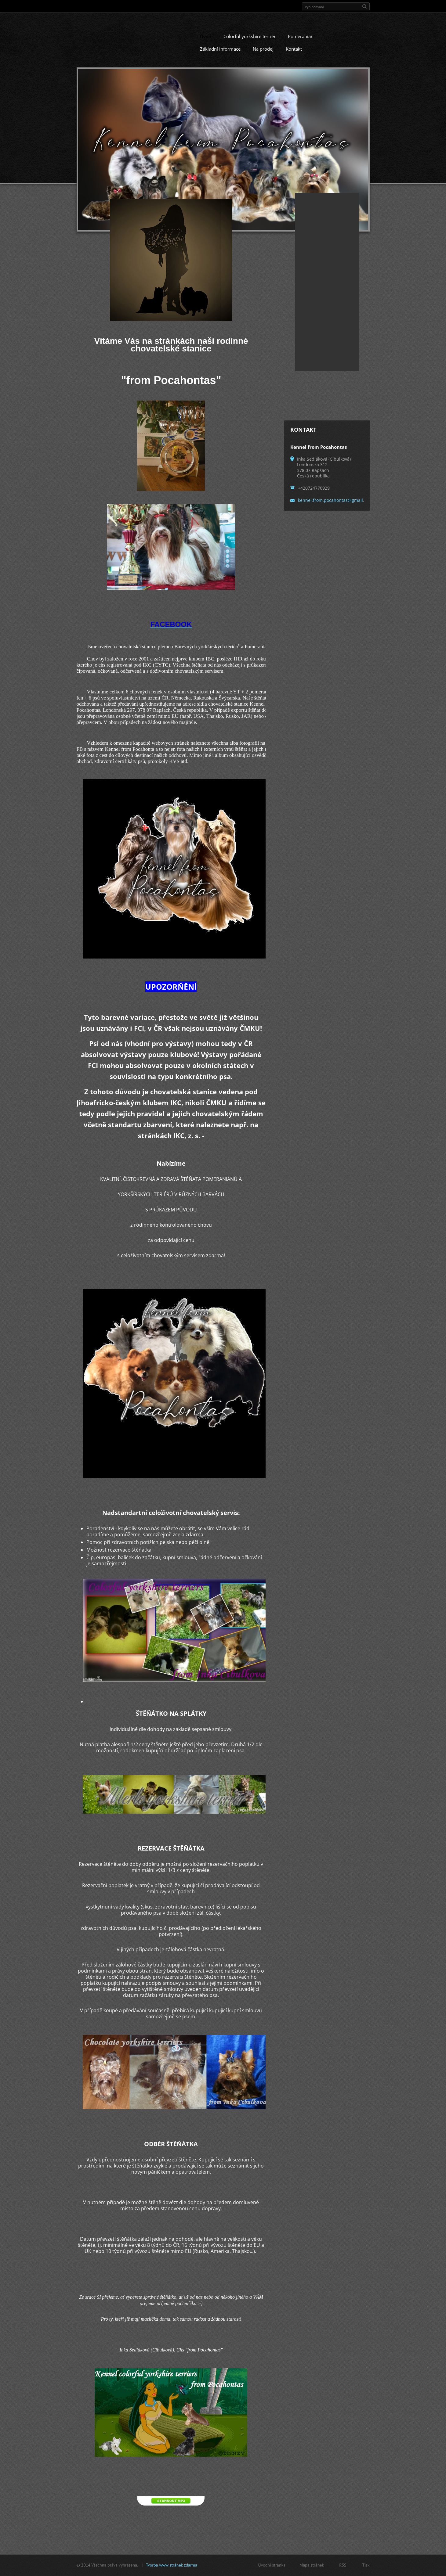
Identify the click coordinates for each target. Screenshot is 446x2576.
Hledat (364, 6)
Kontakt (294, 51)
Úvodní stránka (272, 2565)
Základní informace (220, 51)
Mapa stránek (311, 2565)
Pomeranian (301, 38)
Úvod (205, 38)
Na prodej (263, 51)
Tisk (365, 2565)
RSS (342, 2565)
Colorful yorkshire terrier (249, 38)
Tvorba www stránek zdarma (171, 2565)
